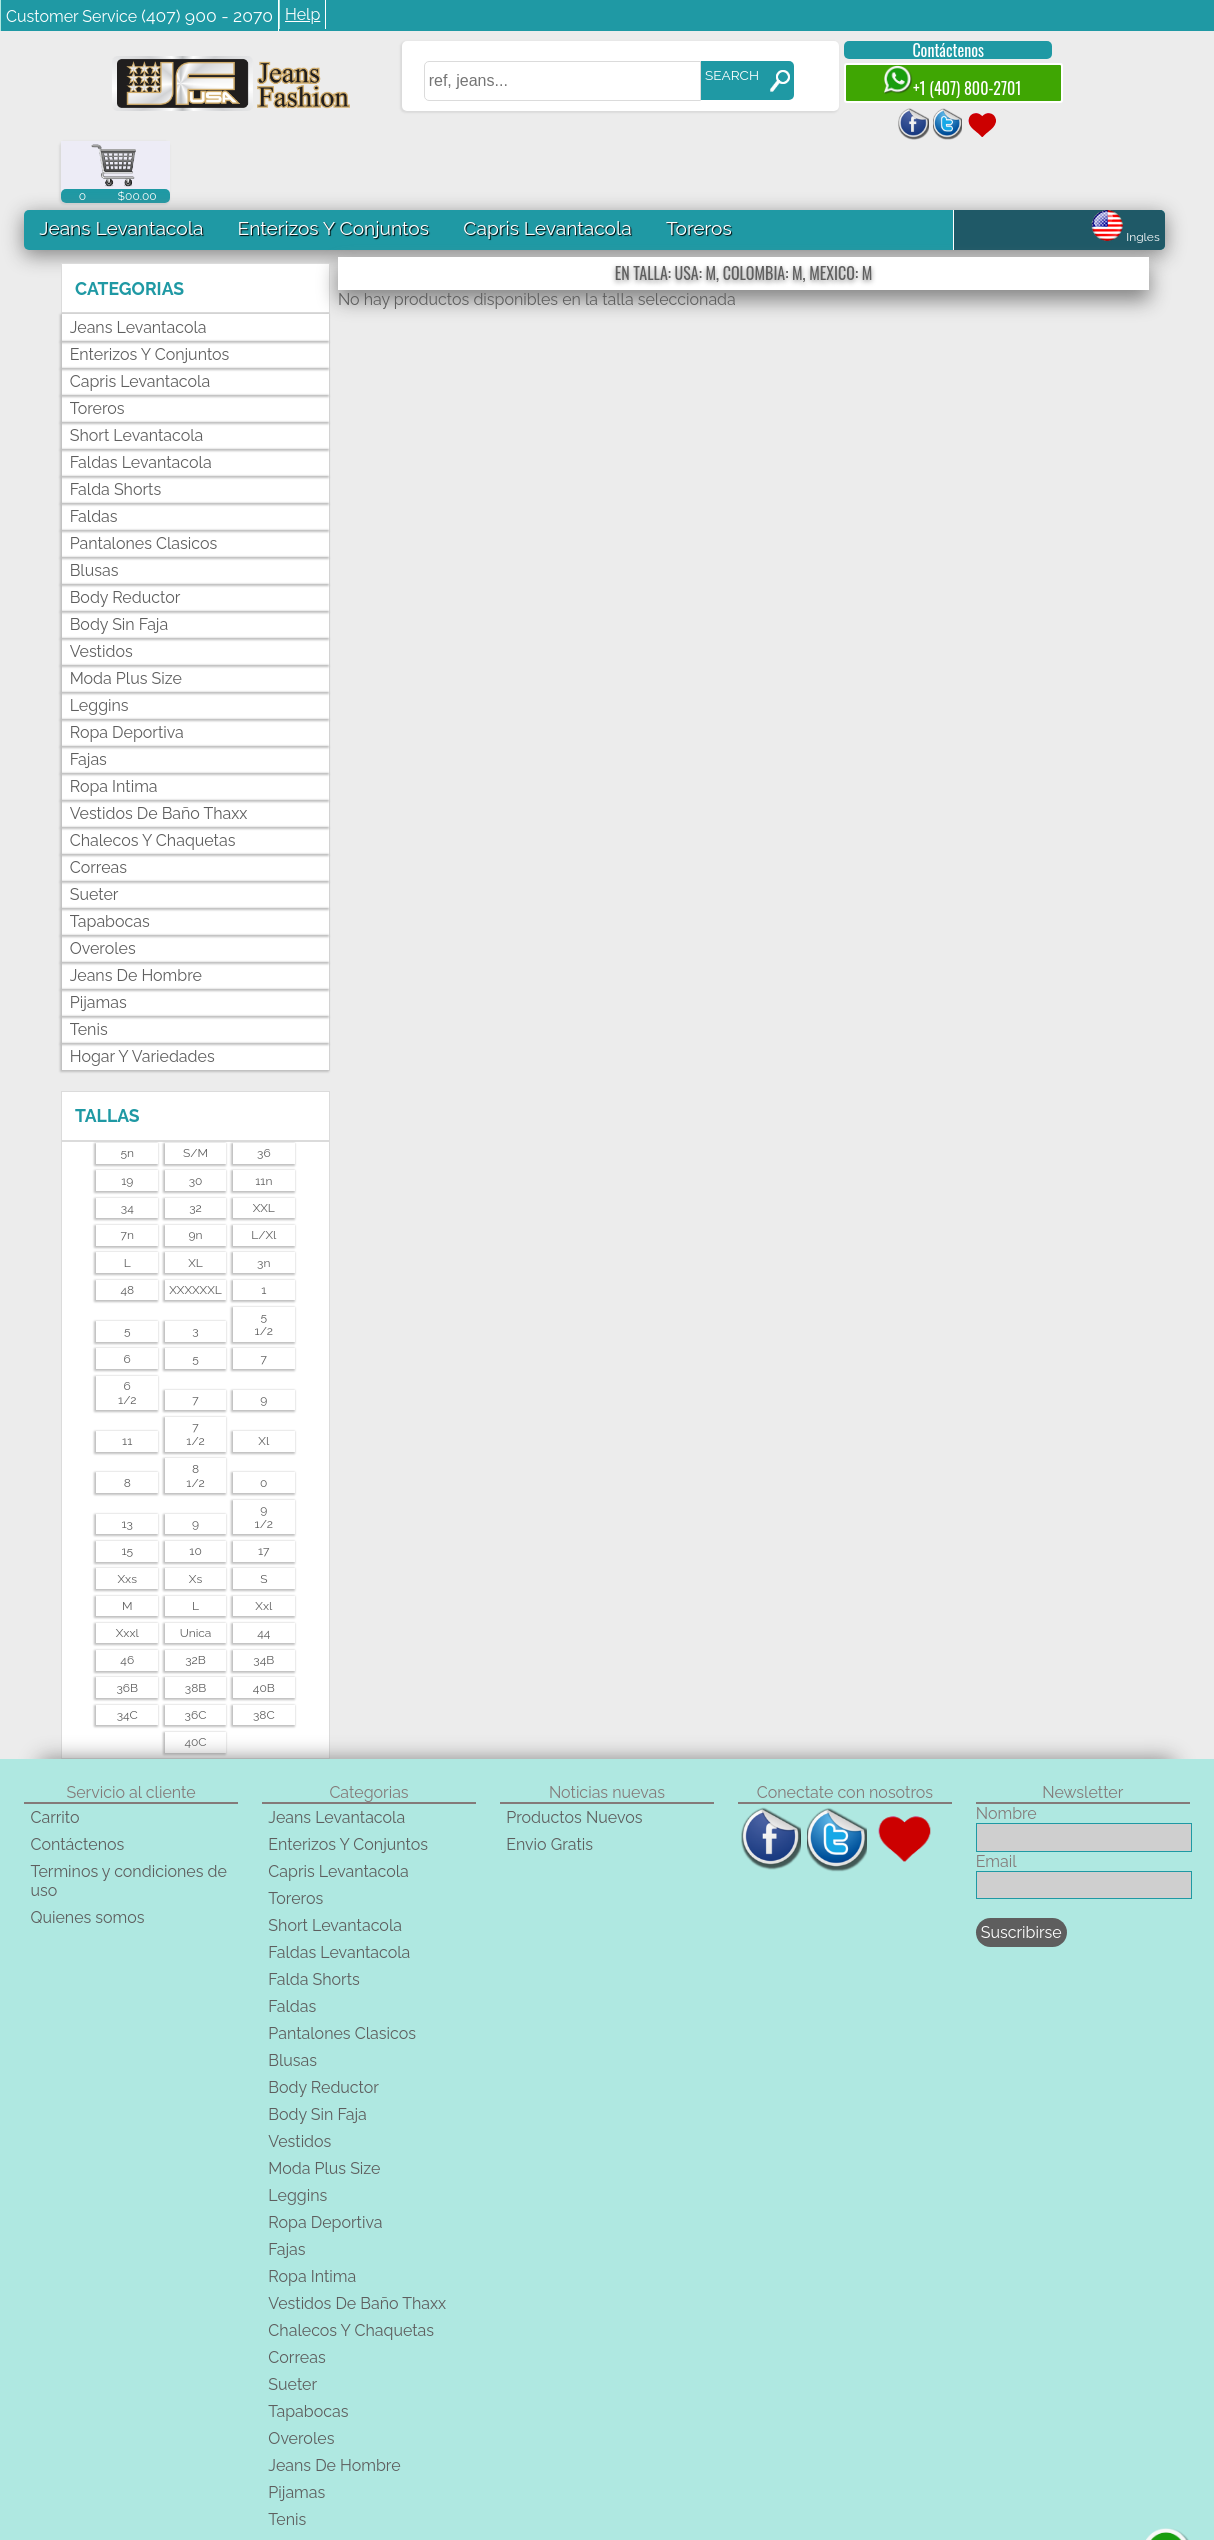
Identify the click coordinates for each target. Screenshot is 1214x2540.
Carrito (54, 1755)
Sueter (94, 832)
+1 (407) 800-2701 (938, 82)
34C (127, 1653)
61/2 (127, 1331)
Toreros (699, 166)
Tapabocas (110, 859)
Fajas (88, 697)
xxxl (127, 1571)
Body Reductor (125, 535)
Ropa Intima (114, 724)
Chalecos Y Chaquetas (153, 778)
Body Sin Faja (119, 562)
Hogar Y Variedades (142, 994)
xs (195, 1517)
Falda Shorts (115, 427)
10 (195, 1489)
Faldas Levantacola (141, 400)
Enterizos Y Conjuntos (332, 166)
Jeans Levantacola (121, 166)
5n (127, 1092)
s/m (195, 1092)
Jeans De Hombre (136, 913)
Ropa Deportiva (127, 670)
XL (195, 1201)
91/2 (264, 1455)
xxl (263, 1544)
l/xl (263, 1174)
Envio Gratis (549, 1782)
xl (263, 1379)
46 (127, 1599)
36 (264, 1092)
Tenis (89, 967)
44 (263, 1571)
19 (127, 1119)
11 (127, 1379)
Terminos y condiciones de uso (128, 1819)
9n (196, 1174)
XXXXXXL (195, 1228)
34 (127, 1146)
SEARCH (719, 75)
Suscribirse (1021, 1870)
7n (127, 1174)
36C (196, 1653)
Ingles (1125, 175)
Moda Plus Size (126, 616)
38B (196, 1626)
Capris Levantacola (547, 166)
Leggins (99, 643)
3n (263, 1201)
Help (302, 14)
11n (263, 1119)
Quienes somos (87, 1855)
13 (127, 1462)
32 (195, 1146)
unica (196, 1571)
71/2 (195, 1372)
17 (264, 1489)
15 (127, 1489)
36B (127, 1626)
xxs (127, 1517)
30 (196, 1119)
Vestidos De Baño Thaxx (159, 751)
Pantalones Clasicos (144, 481)
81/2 (195, 1414)
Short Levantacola (137, 373)
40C (195, 1681)
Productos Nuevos (574, 1755)
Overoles (103, 886)
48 (127, 1228)
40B (264, 1626)
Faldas (94, 454)
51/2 (264, 1262)
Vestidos (101, 589)
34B (263, 1599)
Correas (98, 805)
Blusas (94, 508)
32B (195, 1599)
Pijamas (98, 940)
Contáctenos (935, 50)
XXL (264, 1146)
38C (264, 1653)
